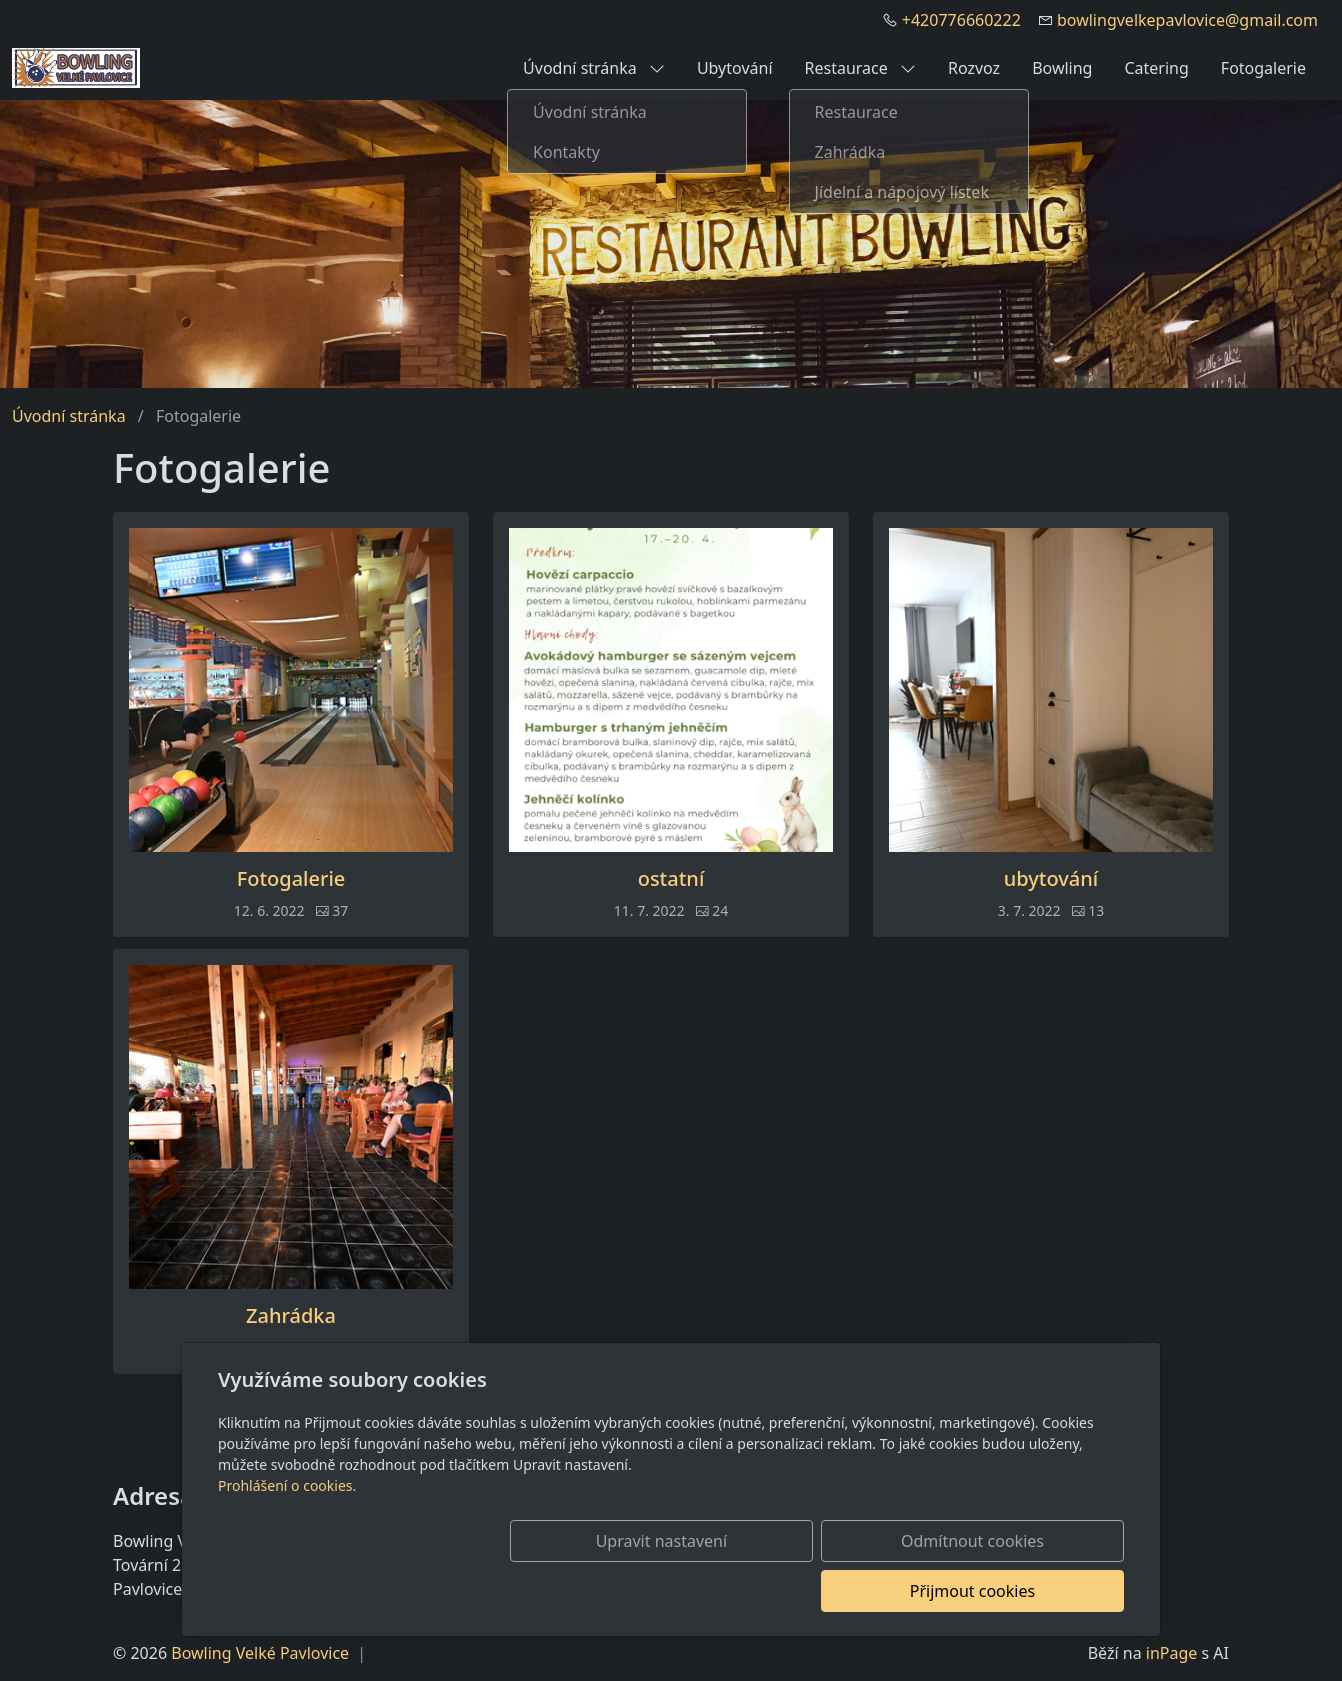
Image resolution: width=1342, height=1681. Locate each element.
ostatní (671, 879)
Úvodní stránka (594, 68)
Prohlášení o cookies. (287, 1535)
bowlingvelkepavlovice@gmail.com (1187, 20)
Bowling (1062, 68)
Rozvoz (974, 68)
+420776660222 (961, 20)
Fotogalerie (1263, 68)
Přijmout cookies (1027, 1591)
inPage (1172, 1653)
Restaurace (860, 68)
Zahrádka (291, 1316)
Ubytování (735, 68)
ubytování (1051, 879)
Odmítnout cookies (828, 1591)
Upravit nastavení (627, 1591)
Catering (1156, 68)
